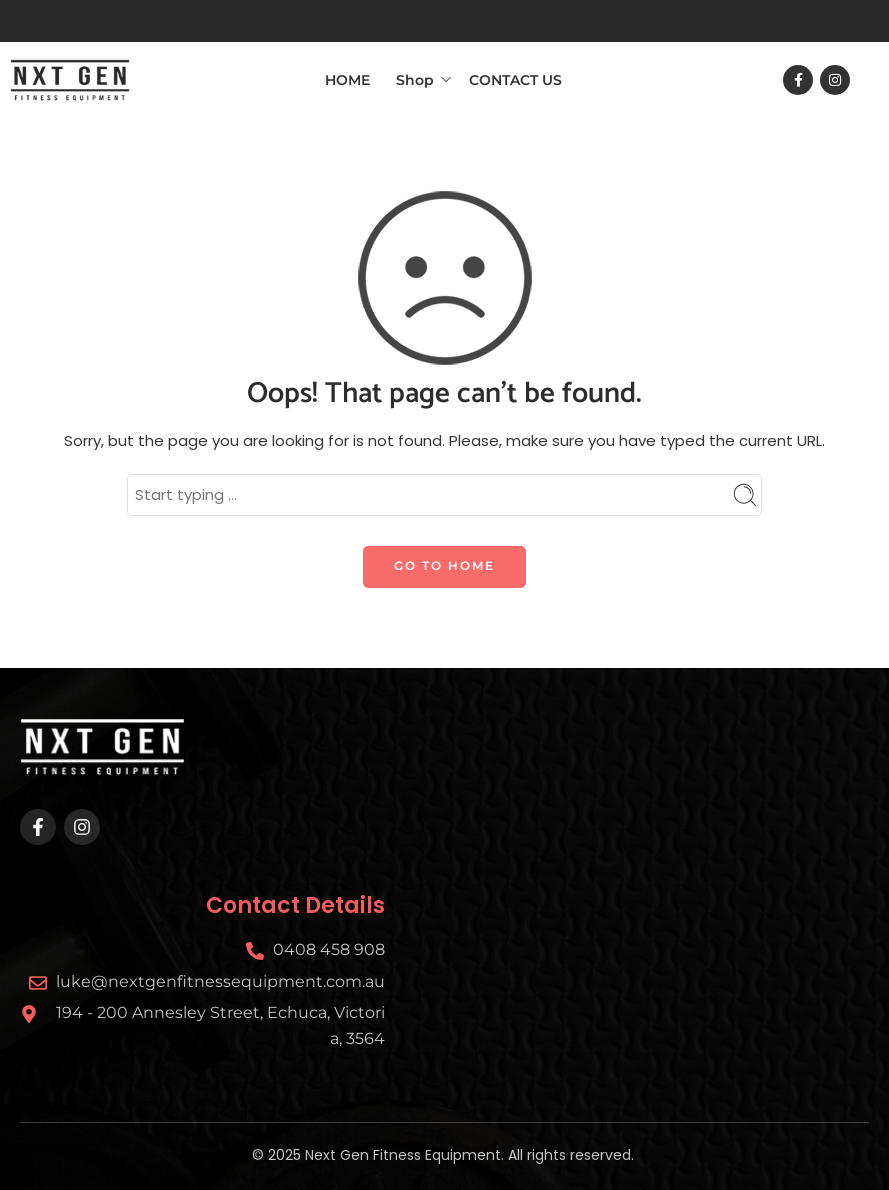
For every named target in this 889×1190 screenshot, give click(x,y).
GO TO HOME (444, 565)
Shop (415, 79)
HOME (347, 80)
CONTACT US (515, 80)
